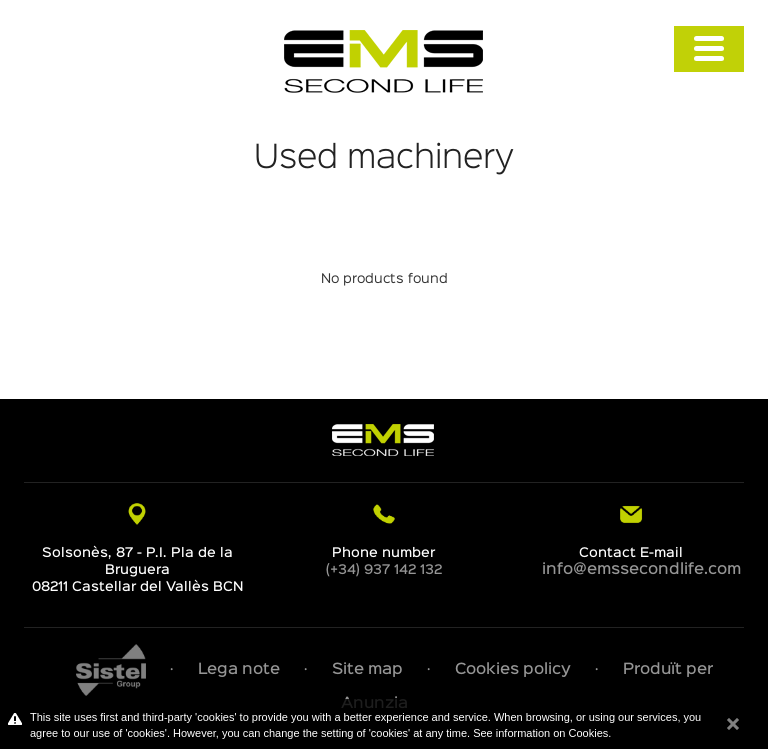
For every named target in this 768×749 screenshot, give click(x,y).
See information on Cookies (540, 733)
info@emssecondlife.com (641, 570)
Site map (367, 670)
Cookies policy (513, 670)
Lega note (239, 670)
